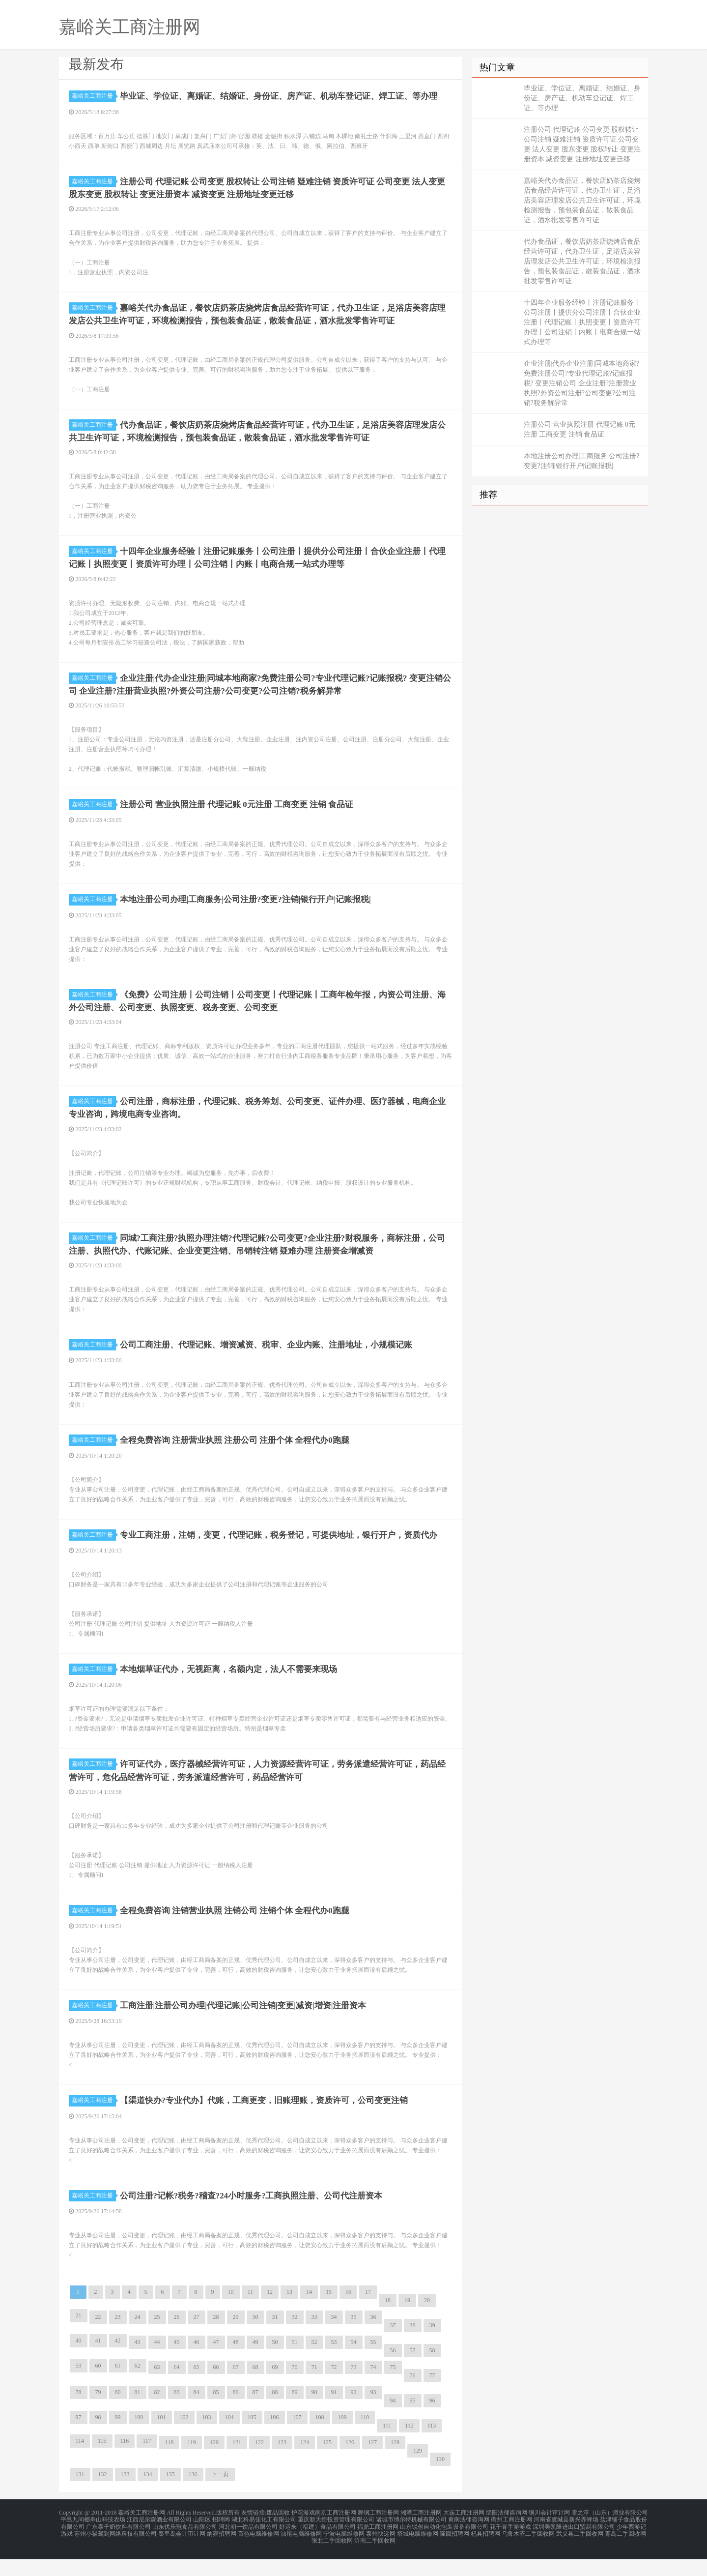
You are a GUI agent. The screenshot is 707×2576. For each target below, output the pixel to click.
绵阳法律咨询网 (506, 2534)
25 (157, 2339)
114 (80, 2463)
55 (373, 2364)
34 (334, 2339)
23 (118, 2339)
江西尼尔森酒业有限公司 (159, 2540)
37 (393, 2347)
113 (431, 2448)
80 (118, 2414)
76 (413, 2398)
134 (147, 2496)
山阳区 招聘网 (211, 2540)
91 (334, 2414)
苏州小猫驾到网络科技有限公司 (115, 2552)
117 (146, 2463)
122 (259, 2464)
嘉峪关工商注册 (94, 95)
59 (79, 2388)
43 (138, 2364)
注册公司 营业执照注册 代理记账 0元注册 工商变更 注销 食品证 (580, 429)
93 (373, 2414)
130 (440, 2481)
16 (348, 2314)
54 (354, 2364)
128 (395, 2464)
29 (236, 2339)
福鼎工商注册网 (377, 2546)
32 (295, 2339)
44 (157, 2364)
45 (177, 2364)
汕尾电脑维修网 (301, 2552)
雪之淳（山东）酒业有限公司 (609, 2534)
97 (79, 2439)
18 (388, 2322)
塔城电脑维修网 (417, 2552)
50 (275, 2364)
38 (413, 2347)
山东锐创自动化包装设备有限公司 (444, 2546)
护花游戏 (303, 2534)
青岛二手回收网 (625, 2552)
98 (98, 2439)
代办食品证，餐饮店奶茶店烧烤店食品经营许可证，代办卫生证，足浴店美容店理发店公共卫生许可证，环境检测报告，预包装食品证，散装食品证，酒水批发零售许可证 (582, 261)
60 (98, 2388)
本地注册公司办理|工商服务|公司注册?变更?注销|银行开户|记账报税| (582, 460)
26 (177, 2339)
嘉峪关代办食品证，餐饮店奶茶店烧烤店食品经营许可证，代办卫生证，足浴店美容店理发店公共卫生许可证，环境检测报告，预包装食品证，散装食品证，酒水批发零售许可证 (582, 200)
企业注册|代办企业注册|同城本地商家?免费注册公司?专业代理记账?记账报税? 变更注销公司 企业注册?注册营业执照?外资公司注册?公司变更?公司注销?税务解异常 (582, 383)
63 (157, 2389)
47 (216, 2364)
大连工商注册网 (463, 2534)
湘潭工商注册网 (421, 2534)
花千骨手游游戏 (510, 2546)
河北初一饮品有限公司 (248, 2546)
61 (118, 2388)
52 (314, 2364)
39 (432, 2347)
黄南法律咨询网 (468, 2540)
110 (365, 2439)
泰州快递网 (381, 2552)
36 (373, 2339)
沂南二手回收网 (375, 2558)
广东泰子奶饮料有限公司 (118, 2546)
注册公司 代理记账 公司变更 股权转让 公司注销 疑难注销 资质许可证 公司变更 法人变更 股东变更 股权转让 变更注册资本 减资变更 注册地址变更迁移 (582, 144)
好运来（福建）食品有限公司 (317, 2546)
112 (409, 2448)
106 (274, 2439)
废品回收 (278, 2534)
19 (407, 2322)
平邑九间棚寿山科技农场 (92, 2540)
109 (342, 2439)
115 (102, 2463)
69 (275, 2389)
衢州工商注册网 (511, 2540)
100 (139, 2439)
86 (236, 2414)
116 (124, 2463)
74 (373, 2389)
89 (295, 2414)
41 (98, 2363)
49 (255, 2364)
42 (118, 2363)
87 (255, 2414)
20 (427, 2322)
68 (255, 2389)
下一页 (220, 2496)
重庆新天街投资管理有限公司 (336, 2540)
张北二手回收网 (332, 2558)
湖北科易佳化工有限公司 (263, 2540)
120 (214, 2464)
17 (368, 2314)
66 (216, 2389)
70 (295, 2389)
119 (191, 2464)
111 (387, 2448)
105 (252, 2439)
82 (157, 2414)
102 (184, 2439)
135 (170, 2496)
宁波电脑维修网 (344, 2552)
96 (432, 2423)
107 (297, 2439)
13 (289, 2314)
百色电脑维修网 (258, 2552)
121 (236, 2464)
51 (295, 2364)
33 (314, 2339)
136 (193, 2496)
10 (231, 2314)
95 (413, 2423)
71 (314, 2389)
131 (80, 2496)
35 (354, 2339)
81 (138, 2414)
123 (282, 2464)
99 (118, 2439)
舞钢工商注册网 (378, 2534)
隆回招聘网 (454, 2552)
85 (216, 2414)
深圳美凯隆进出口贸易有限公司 (574, 2546)
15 (329, 2314)
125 (327, 2464)
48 (236, 2364)
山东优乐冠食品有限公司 (184, 2546)
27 (196, 2339)
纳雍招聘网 (221, 2552)
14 (309, 2314)
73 (354, 2389)
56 (393, 2373)
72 (334, 2389)
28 (216, 2339)
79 (98, 2414)
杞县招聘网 (485, 2552)
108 (319, 2439)
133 (125, 2496)
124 (304, 2464)
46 (196, 2364)
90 (314, 2414)
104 (229, 2439)
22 (98, 2339)
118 (169, 2464)
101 (161, 2439)
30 (255, 2339)
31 (275, 2339)
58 (432, 2373)
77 (432, 2398)
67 (236, 2389)
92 (354, 2414)
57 (413, 2373)
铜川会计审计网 (549, 2534)
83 (177, 2414)
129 (417, 2473)
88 (275, 2414)
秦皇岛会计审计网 (181, 2552)
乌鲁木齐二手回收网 (528, 2552)
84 (196, 2414)
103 (206, 2439)
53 (334, 2364)
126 (349, 2464)
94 (393, 2423)
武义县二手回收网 (579, 2552)
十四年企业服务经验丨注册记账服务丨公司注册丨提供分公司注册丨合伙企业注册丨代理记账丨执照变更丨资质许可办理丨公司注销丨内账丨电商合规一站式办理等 (582, 322)
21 (79, 2338)
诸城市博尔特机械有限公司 (411, 2540)
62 (138, 2388)
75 (393, 2389)
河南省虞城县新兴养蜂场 (566, 2540)
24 (138, 2339)
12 (270, 2314)
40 (79, 2363)
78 (79, 2414)
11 (251, 2314)
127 (372, 2464)
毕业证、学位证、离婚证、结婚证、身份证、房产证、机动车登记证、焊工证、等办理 (582, 98)
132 (102, 2496)
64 (177, 2389)
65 (196, 2389)
